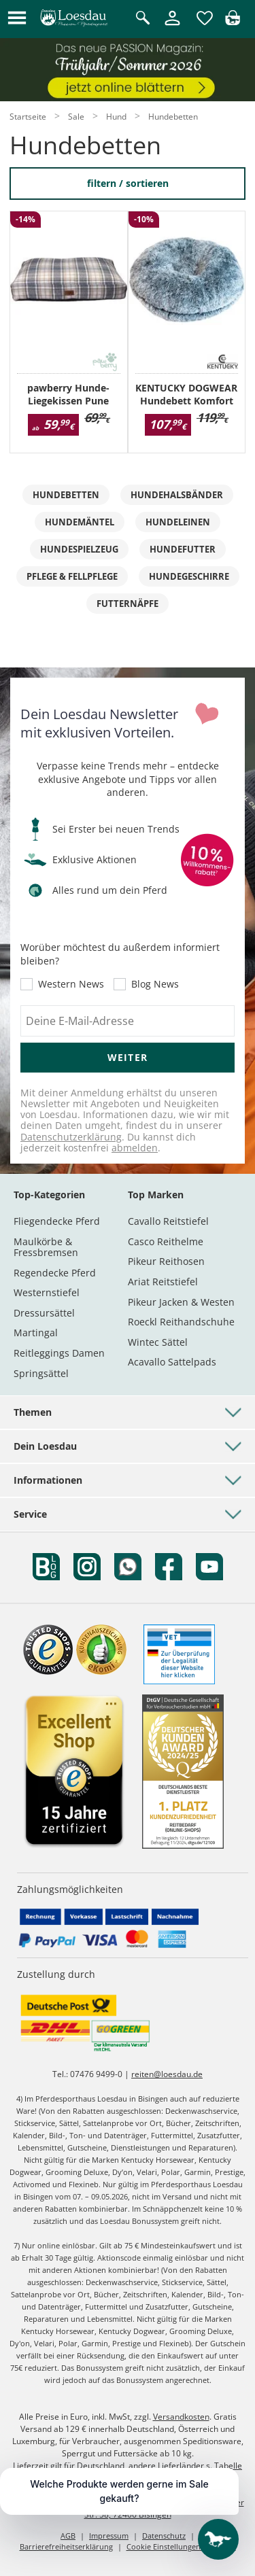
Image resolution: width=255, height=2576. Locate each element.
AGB (68, 2535)
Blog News (155, 984)
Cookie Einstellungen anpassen (181, 2546)
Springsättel (41, 1373)
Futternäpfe (127, 603)
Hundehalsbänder (177, 495)
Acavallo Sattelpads (172, 1361)
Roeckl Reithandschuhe (181, 1321)
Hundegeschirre (189, 576)
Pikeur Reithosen (166, 1261)
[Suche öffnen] (142, 18)
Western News (71, 984)
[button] (17, 18)
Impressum (109, 2535)
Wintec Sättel (158, 1342)
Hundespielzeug (79, 549)
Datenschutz (164, 2535)
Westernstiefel (47, 1292)
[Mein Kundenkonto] (172, 26)
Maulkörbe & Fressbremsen (46, 1247)
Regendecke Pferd (55, 1272)
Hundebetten (66, 495)
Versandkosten (181, 2416)
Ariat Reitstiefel (163, 1281)
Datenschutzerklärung (71, 1136)
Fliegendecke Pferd (57, 1221)
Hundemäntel (79, 522)
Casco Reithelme (165, 1241)
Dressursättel (44, 1312)
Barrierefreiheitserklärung (66, 2546)
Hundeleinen (178, 522)
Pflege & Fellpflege (72, 576)
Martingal (36, 1332)
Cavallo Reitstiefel (168, 1221)
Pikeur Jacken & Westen (181, 1301)
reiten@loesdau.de (167, 2074)
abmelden (135, 1147)
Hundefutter (183, 549)
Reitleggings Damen (59, 1352)
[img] (232, 21)
